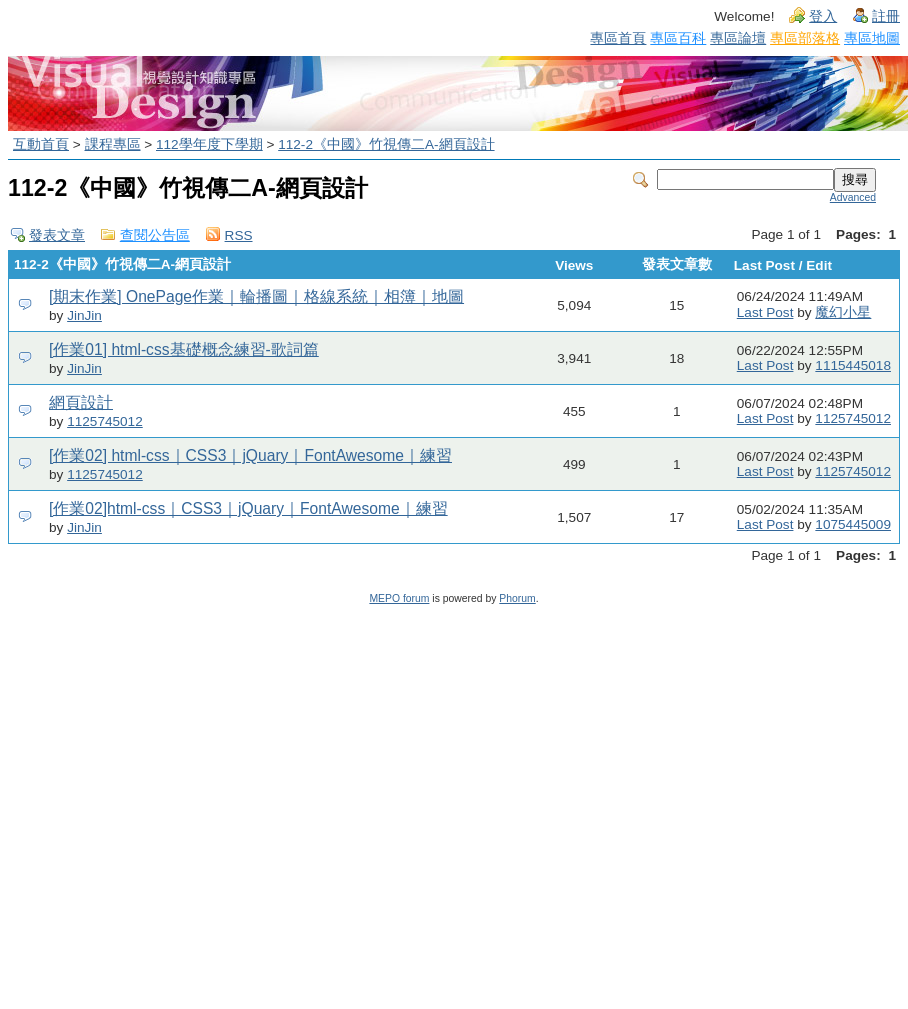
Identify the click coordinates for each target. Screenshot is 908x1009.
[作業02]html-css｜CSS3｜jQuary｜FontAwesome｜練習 (248, 508)
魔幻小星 (843, 312)
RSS (239, 235)
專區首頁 (618, 38)
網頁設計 (81, 402)
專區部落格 (805, 38)
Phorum (517, 598)
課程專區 (113, 144)
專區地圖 (872, 38)
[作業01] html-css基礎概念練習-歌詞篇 (184, 349)
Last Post (765, 312)
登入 (823, 16)
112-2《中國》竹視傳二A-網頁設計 (386, 144)
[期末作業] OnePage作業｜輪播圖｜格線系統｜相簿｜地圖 (256, 296)
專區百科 (678, 38)
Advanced (853, 197)
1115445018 (853, 365)
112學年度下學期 (209, 144)
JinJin (84, 315)
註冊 (886, 16)
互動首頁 (41, 144)
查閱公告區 (155, 235)
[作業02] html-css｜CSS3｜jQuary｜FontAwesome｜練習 (250, 455)
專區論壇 (738, 38)
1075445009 (853, 524)
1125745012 (105, 421)
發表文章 (57, 235)
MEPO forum (399, 598)
